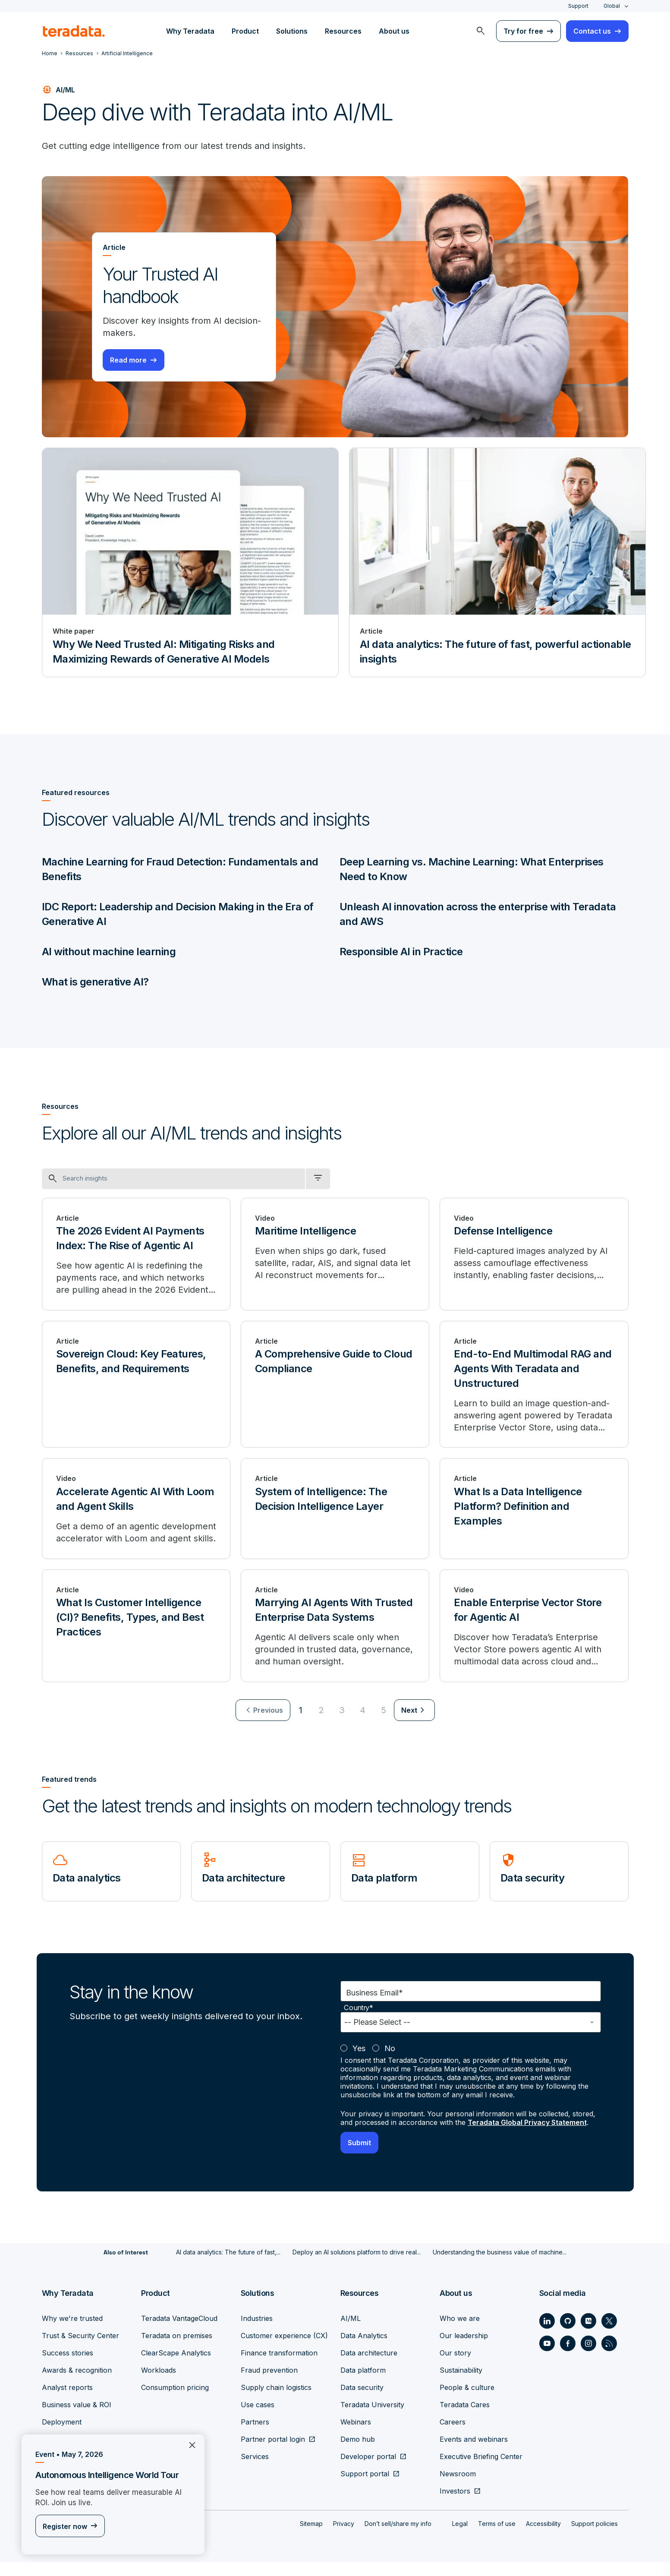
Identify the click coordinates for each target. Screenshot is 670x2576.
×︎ (189, 2444)
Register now (65, 2526)
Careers (453, 2435)
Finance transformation (279, 2366)
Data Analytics (363, 2349)
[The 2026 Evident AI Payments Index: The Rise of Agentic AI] (136, 1254)
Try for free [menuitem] (523, 31)
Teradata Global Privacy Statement (527, 2136)
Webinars (355, 2435)
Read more (128, 360)
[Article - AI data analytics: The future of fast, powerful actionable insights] (497, 562)
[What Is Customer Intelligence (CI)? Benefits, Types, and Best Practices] (136, 1639)
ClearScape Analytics (176, 2366)
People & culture (467, 2401)
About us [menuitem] (394, 31)
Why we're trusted (72, 2332)
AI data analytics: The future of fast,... (228, 2266)
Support (578, 6)
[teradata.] (74, 31)
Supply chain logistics (276, 2401)
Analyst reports (67, 2401)
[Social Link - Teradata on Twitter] (609, 2334)
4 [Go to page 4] (362, 1724)
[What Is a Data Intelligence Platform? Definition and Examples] (534, 1515)
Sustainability (461, 2384)
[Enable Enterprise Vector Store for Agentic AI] (534, 1639)
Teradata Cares (465, 2418)
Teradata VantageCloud (179, 2332)
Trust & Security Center (80, 2349)
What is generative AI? (95, 981)
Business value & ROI (76, 2418)
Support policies (594, 2537)
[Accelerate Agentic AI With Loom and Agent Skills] (136, 1515)
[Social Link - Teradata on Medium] (588, 2334)
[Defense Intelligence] (534, 1254)
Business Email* (374, 2006)
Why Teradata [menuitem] (190, 31)
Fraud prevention (269, 2384)
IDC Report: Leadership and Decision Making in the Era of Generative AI (178, 914)
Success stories (67, 2366)
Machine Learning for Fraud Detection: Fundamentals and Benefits (180, 869)
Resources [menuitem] (343, 31)
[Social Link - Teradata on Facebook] (568, 2357)
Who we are (460, 2332)
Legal (460, 2537)
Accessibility (543, 2537)
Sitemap (311, 2537)
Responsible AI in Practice (401, 951)
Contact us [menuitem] (592, 31)
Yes (358, 2062)
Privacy (343, 2537)
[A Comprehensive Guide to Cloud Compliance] (335, 1385)
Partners (255, 2435)
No (389, 2062)
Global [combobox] (612, 6)
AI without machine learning (109, 951)
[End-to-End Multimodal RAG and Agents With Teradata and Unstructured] (534, 1385)
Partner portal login (273, 2453)
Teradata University (372, 2418)
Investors (455, 2504)
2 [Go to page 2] (321, 1724)
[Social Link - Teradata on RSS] (609, 2357)
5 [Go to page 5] (383, 1724)
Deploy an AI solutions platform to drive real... (357, 2266)
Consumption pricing (175, 2401)
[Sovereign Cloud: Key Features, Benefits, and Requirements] (136, 1385)
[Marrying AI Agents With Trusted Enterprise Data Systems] (335, 1639)
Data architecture (368, 2366)
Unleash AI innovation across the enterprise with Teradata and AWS (478, 914)
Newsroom (458, 2487)
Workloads (158, 2384)
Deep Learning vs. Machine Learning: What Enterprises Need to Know (472, 869)
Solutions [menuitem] (292, 31)
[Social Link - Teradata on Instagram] (588, 2357)
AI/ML (350, 2332)
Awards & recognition (77, 2384)
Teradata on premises (176, 2349)
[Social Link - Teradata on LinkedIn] (547, 2334)
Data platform (363, 2384)
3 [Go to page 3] (342, 1724)
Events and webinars (474, 2453)
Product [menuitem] (245, 31)
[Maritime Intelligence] (335, 1254)
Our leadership (464, 2349)
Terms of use (497, 2537)
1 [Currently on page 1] (300, 1724)
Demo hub (357, 2453)
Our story (455, 2366)
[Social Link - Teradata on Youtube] (547, 2357)
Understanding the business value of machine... (499, 2266)
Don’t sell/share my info (398, 2537)
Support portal (364, 2487)
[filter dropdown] (318, 1178)
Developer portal (368, 2470)
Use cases (257, 2418)
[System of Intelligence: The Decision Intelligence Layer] (335, 1515)
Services (255, 2470)
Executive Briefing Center (481, 2470)
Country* (358, 2021)
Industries (257, 2332)
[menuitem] (480, 31)
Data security (362, 2401)
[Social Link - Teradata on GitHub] (568, 2334)
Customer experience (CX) (284, 2349)
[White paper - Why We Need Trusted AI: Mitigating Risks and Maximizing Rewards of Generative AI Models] (190, 562)
